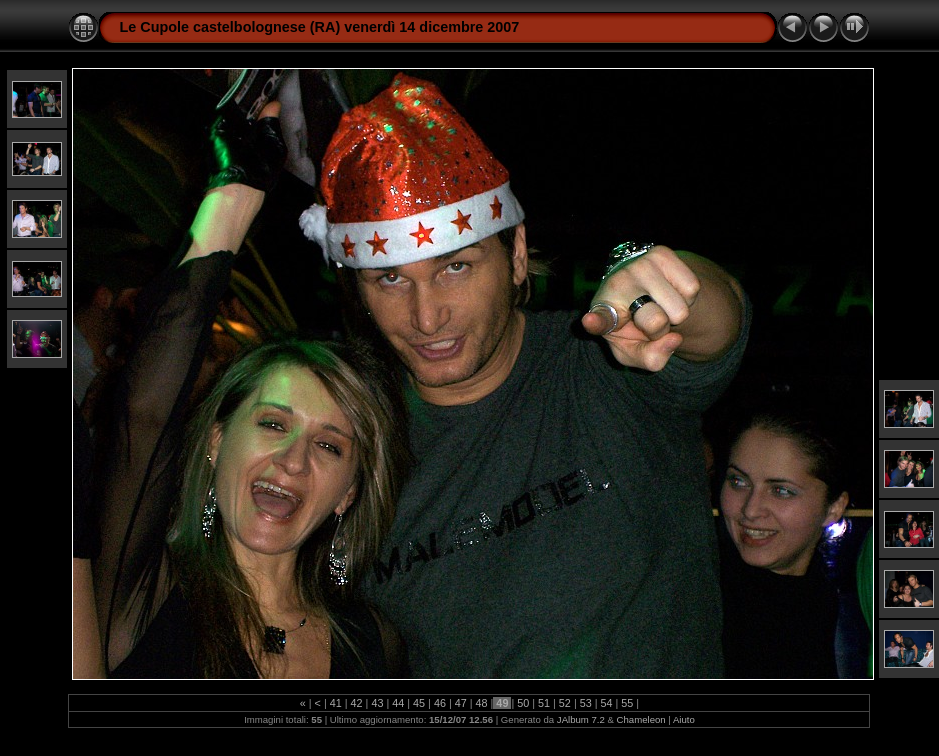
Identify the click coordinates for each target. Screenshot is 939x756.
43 (377, 703)
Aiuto (684, 719)
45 (419, 703)
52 (565, 703)
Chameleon (641, 719)
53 (586, 703)
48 (482, 703)
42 (357, 703)
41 (336, 703)
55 (627, 703)
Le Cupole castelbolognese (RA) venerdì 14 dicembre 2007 (319, 27)
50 (523, 703)
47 (461, 703)
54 (607, 703)
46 (440, 703)
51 (544, 703)
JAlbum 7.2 (581, 719)
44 (398, 703)
